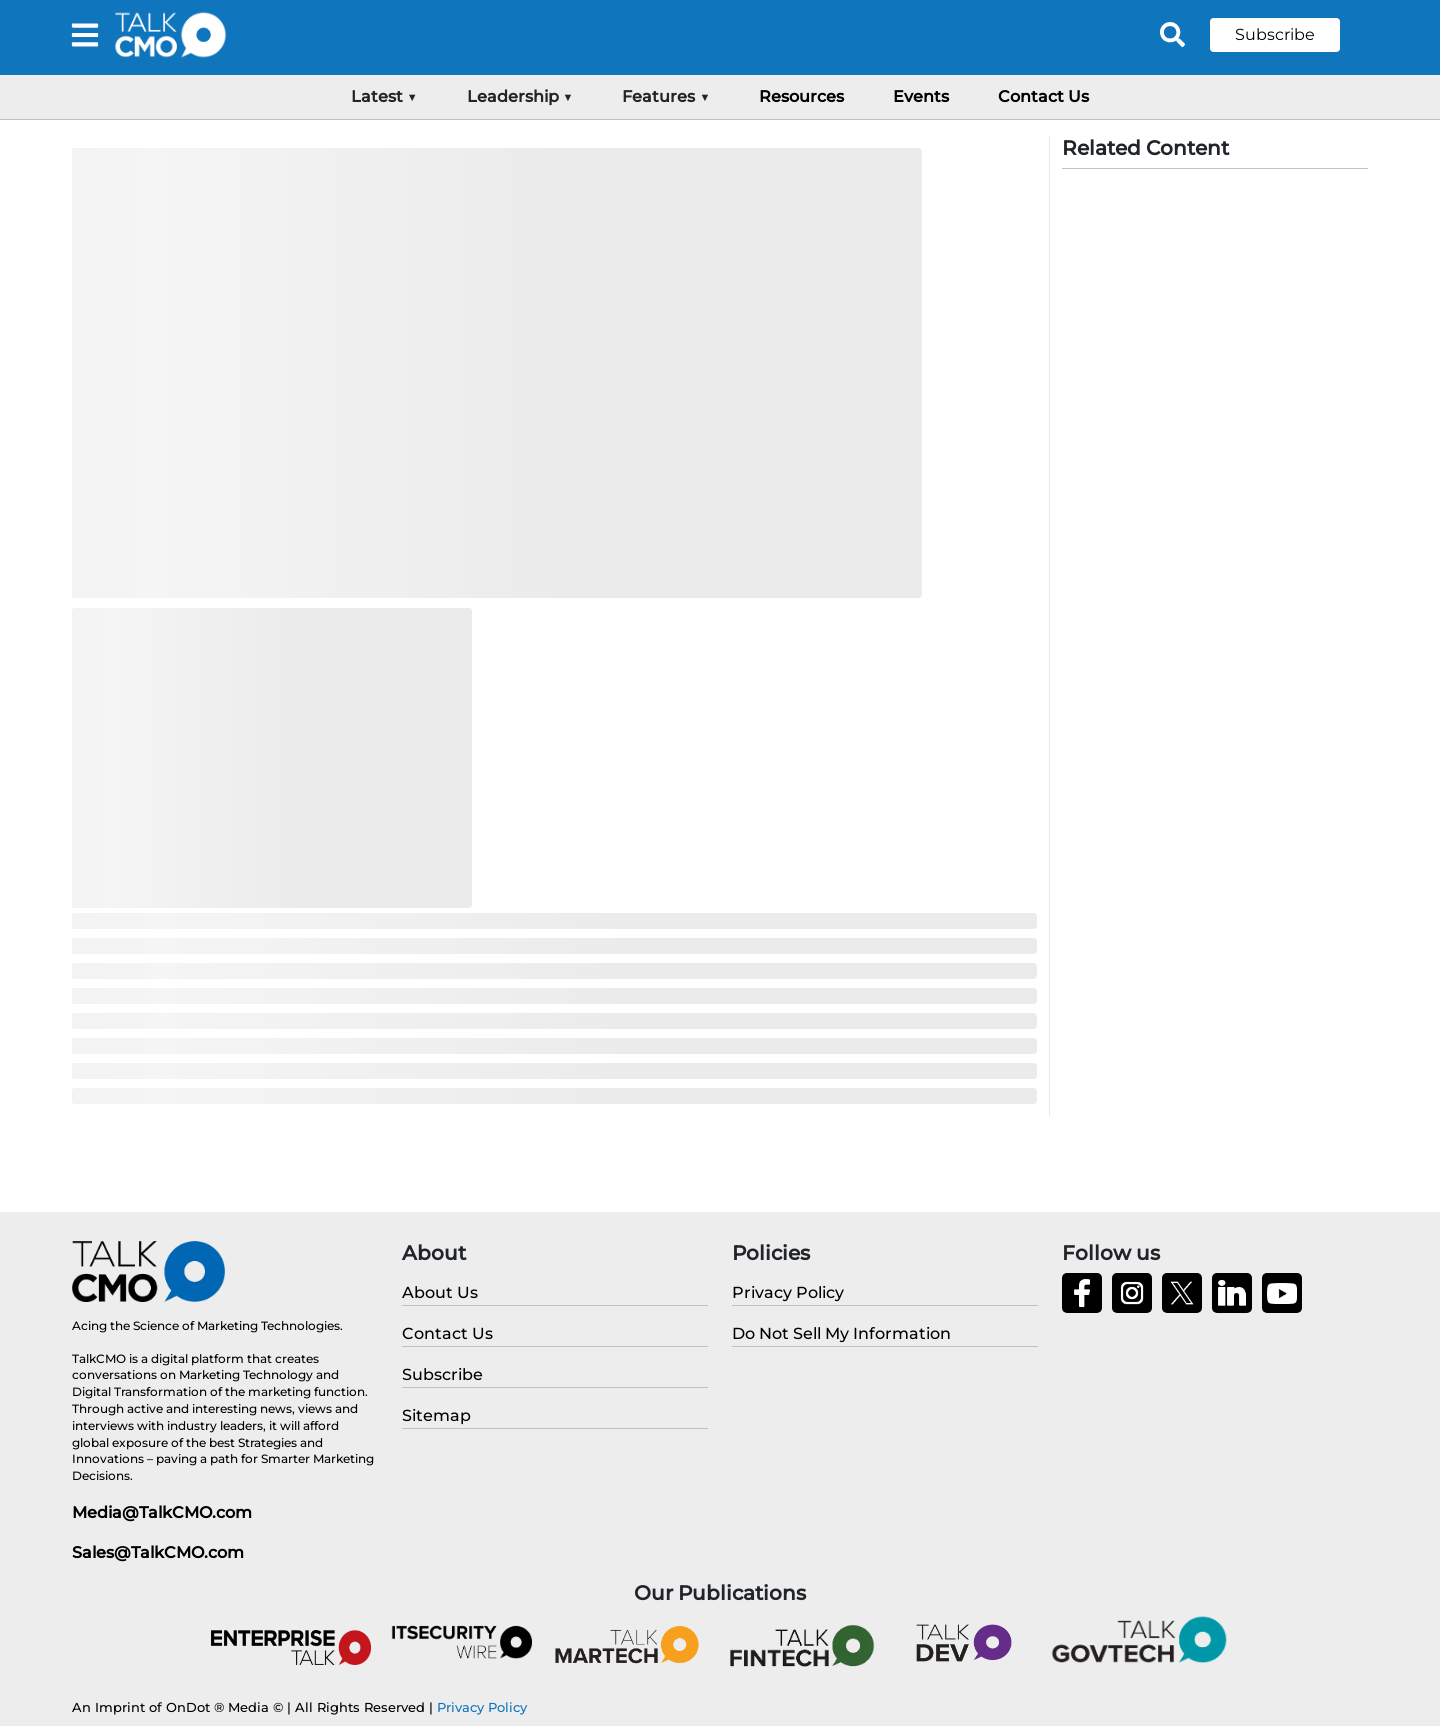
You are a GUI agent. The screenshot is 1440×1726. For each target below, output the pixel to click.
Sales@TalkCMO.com (158, 1552)
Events (921, 96)
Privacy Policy (482, 1707)
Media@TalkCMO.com (162, 1512)
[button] (1290, 35)
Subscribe (1275, 34)
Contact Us (1043, 96)
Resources (801, 96)
